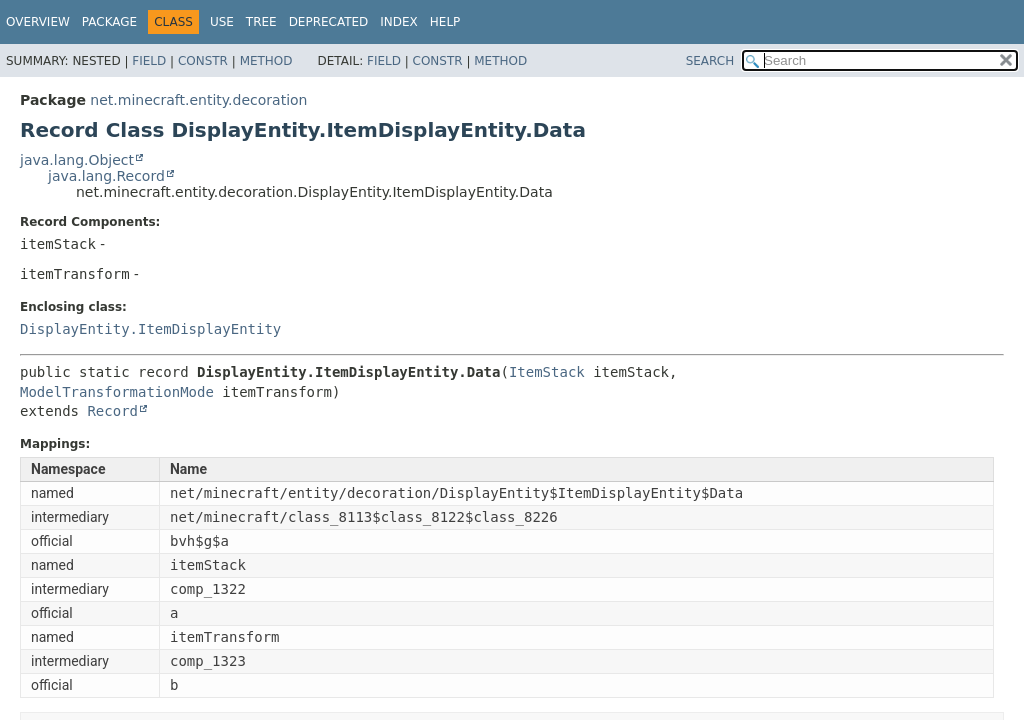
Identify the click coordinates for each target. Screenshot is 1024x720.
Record (112, 411)
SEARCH (710, 61)
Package (109, 22)
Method (266, 61)
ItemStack (547, 372)
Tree (261, 22)
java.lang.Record (106, 176)
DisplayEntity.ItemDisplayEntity (150, 329)
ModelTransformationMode (117, 392)
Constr (203, 61)
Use (222, 22)
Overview (38, 22)
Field (149, 61)
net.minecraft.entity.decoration (198, 100)
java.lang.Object (77, 160)
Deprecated (329, 22)
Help (445, 22)
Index (399, 22)
